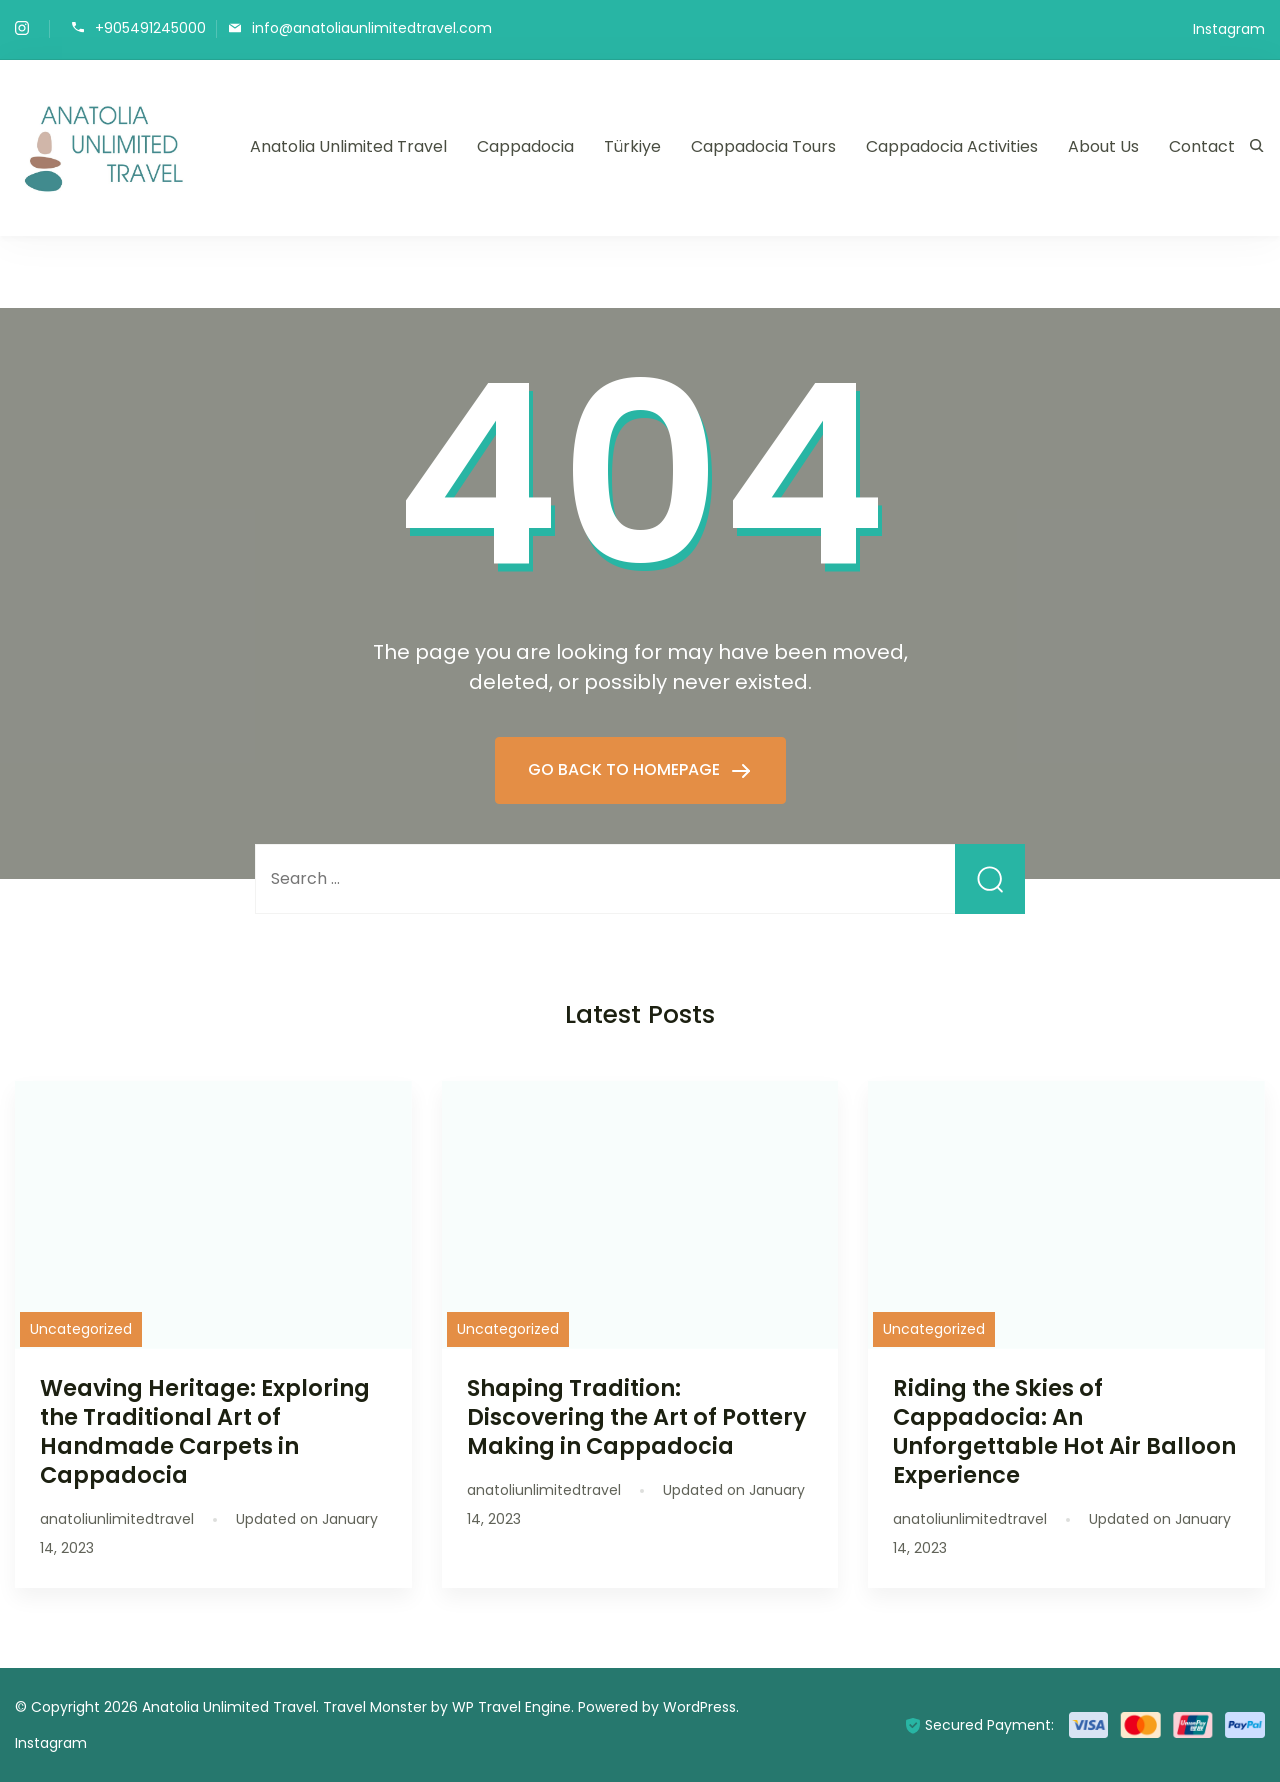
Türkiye (632, 146)
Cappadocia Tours (763, 146)
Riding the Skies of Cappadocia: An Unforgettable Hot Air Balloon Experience (1064, 1431)
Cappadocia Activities (952, 146)
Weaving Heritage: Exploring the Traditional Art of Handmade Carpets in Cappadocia (205, 1431)
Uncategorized (81, 1329)
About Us (1103, 146)
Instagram (1229, 29)
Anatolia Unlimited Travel (348, 146)
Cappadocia (525, 146)
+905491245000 (150, 27)
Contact (1202, 146)
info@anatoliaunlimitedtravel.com (372, 27)
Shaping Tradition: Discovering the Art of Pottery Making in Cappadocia (637, 1417)
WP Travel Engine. (513, 1707)
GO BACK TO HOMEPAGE (626, 769)
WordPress (699, 1707)
